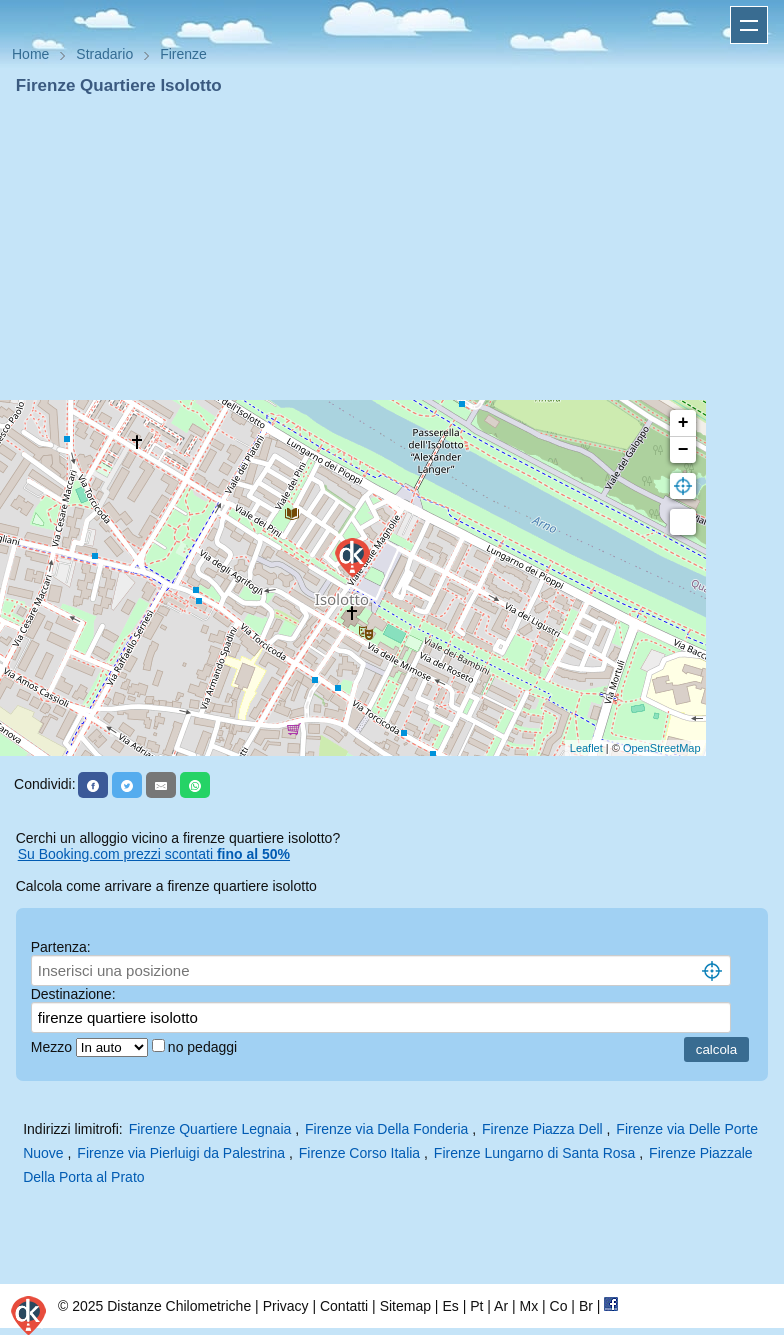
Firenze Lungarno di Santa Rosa (535, 1153)
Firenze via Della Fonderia (386, 1129)
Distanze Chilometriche (179, 1306)
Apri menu (749, 25)
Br (586, 1306)
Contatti (344, 1306)
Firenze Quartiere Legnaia (210, 1129)
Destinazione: (73, 994)
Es (450, 1306)
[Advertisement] (392, 248)
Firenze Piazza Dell (542, 1129)
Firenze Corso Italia (359, 1153)
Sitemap (405, 1306)
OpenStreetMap (662, 748)
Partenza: (61, 947)
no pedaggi (204, 1047)
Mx (528, 1306)
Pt (476, 1306)
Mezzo (53, 1047)
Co (559, 1306)
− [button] (683, 450)
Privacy (286, 1306)
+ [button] (683, 423)
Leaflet (586, 748)
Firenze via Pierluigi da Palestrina (181, 1153)
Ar (501, 1306)
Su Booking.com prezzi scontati (154, 854)
